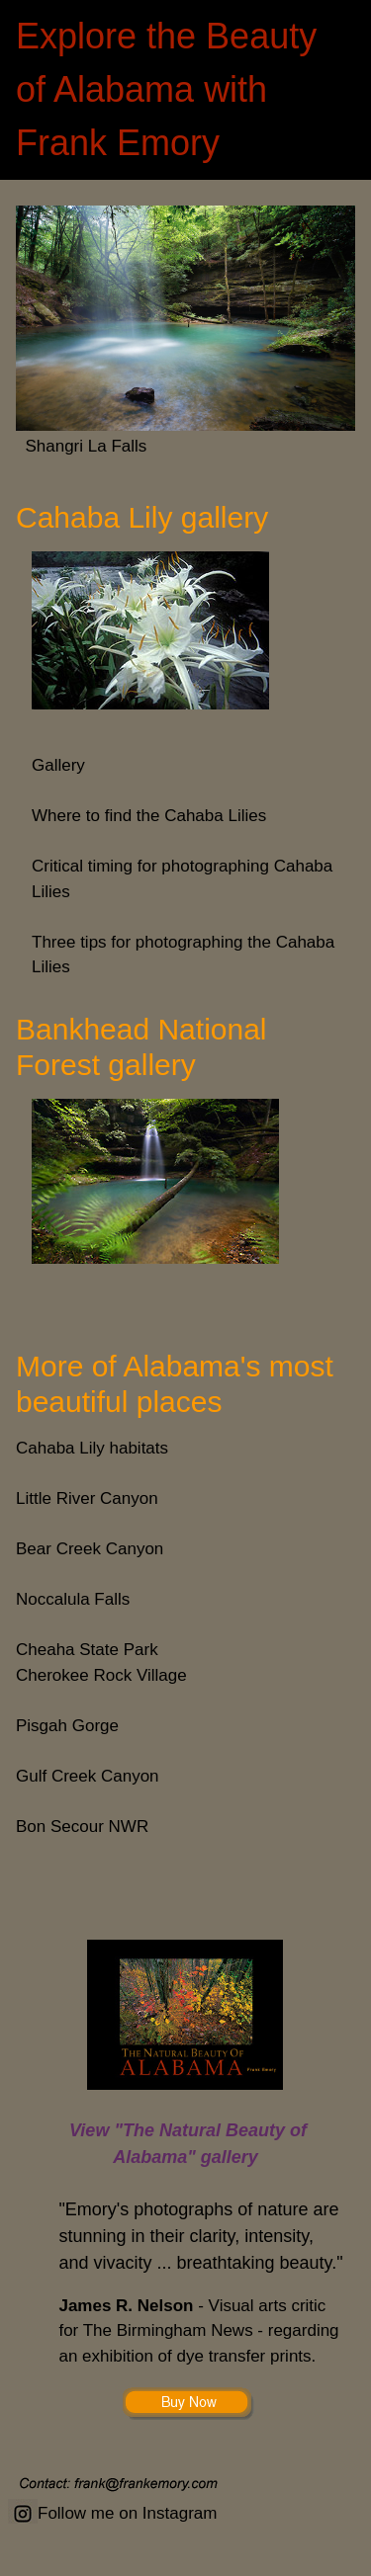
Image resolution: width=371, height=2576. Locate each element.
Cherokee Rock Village (101, 1675)
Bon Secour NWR (82, 1826)
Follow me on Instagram (112, 2513)
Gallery (58, 765)
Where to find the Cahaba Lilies (149, 815)
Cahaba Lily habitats (92, 1448)
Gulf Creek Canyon (87, 1776)
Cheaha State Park (87, 1649)
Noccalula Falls (73, 1599)
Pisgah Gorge (67, 1725)
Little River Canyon (87, 1498)
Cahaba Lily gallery (146, 517)
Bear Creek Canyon (89, 1548)
